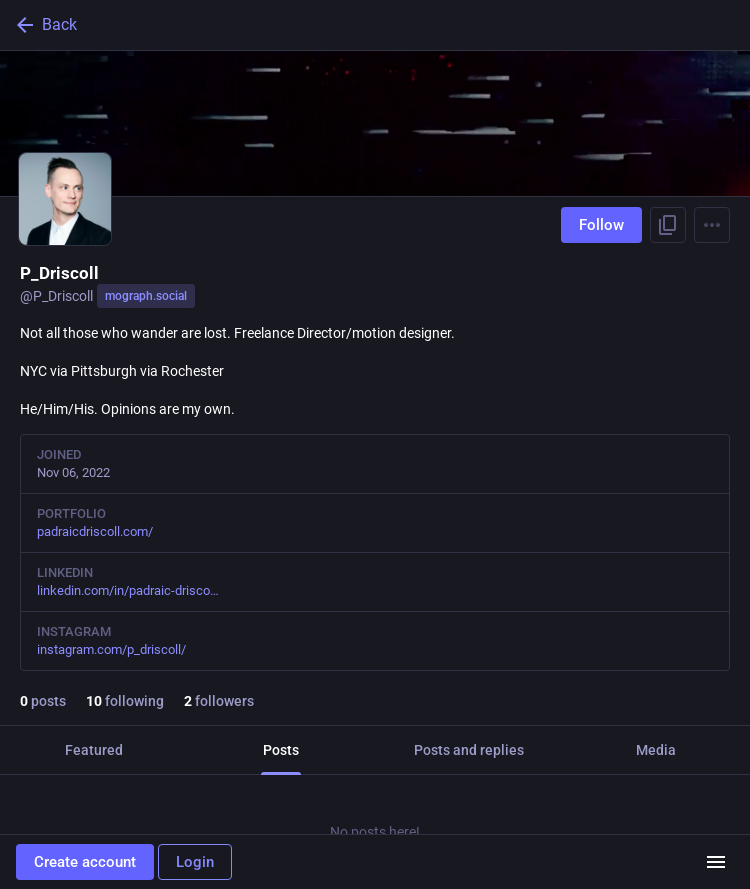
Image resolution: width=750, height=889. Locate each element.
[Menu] (712, 225)
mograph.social (146, 296)
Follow (601, 225)
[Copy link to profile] (668, 225)
